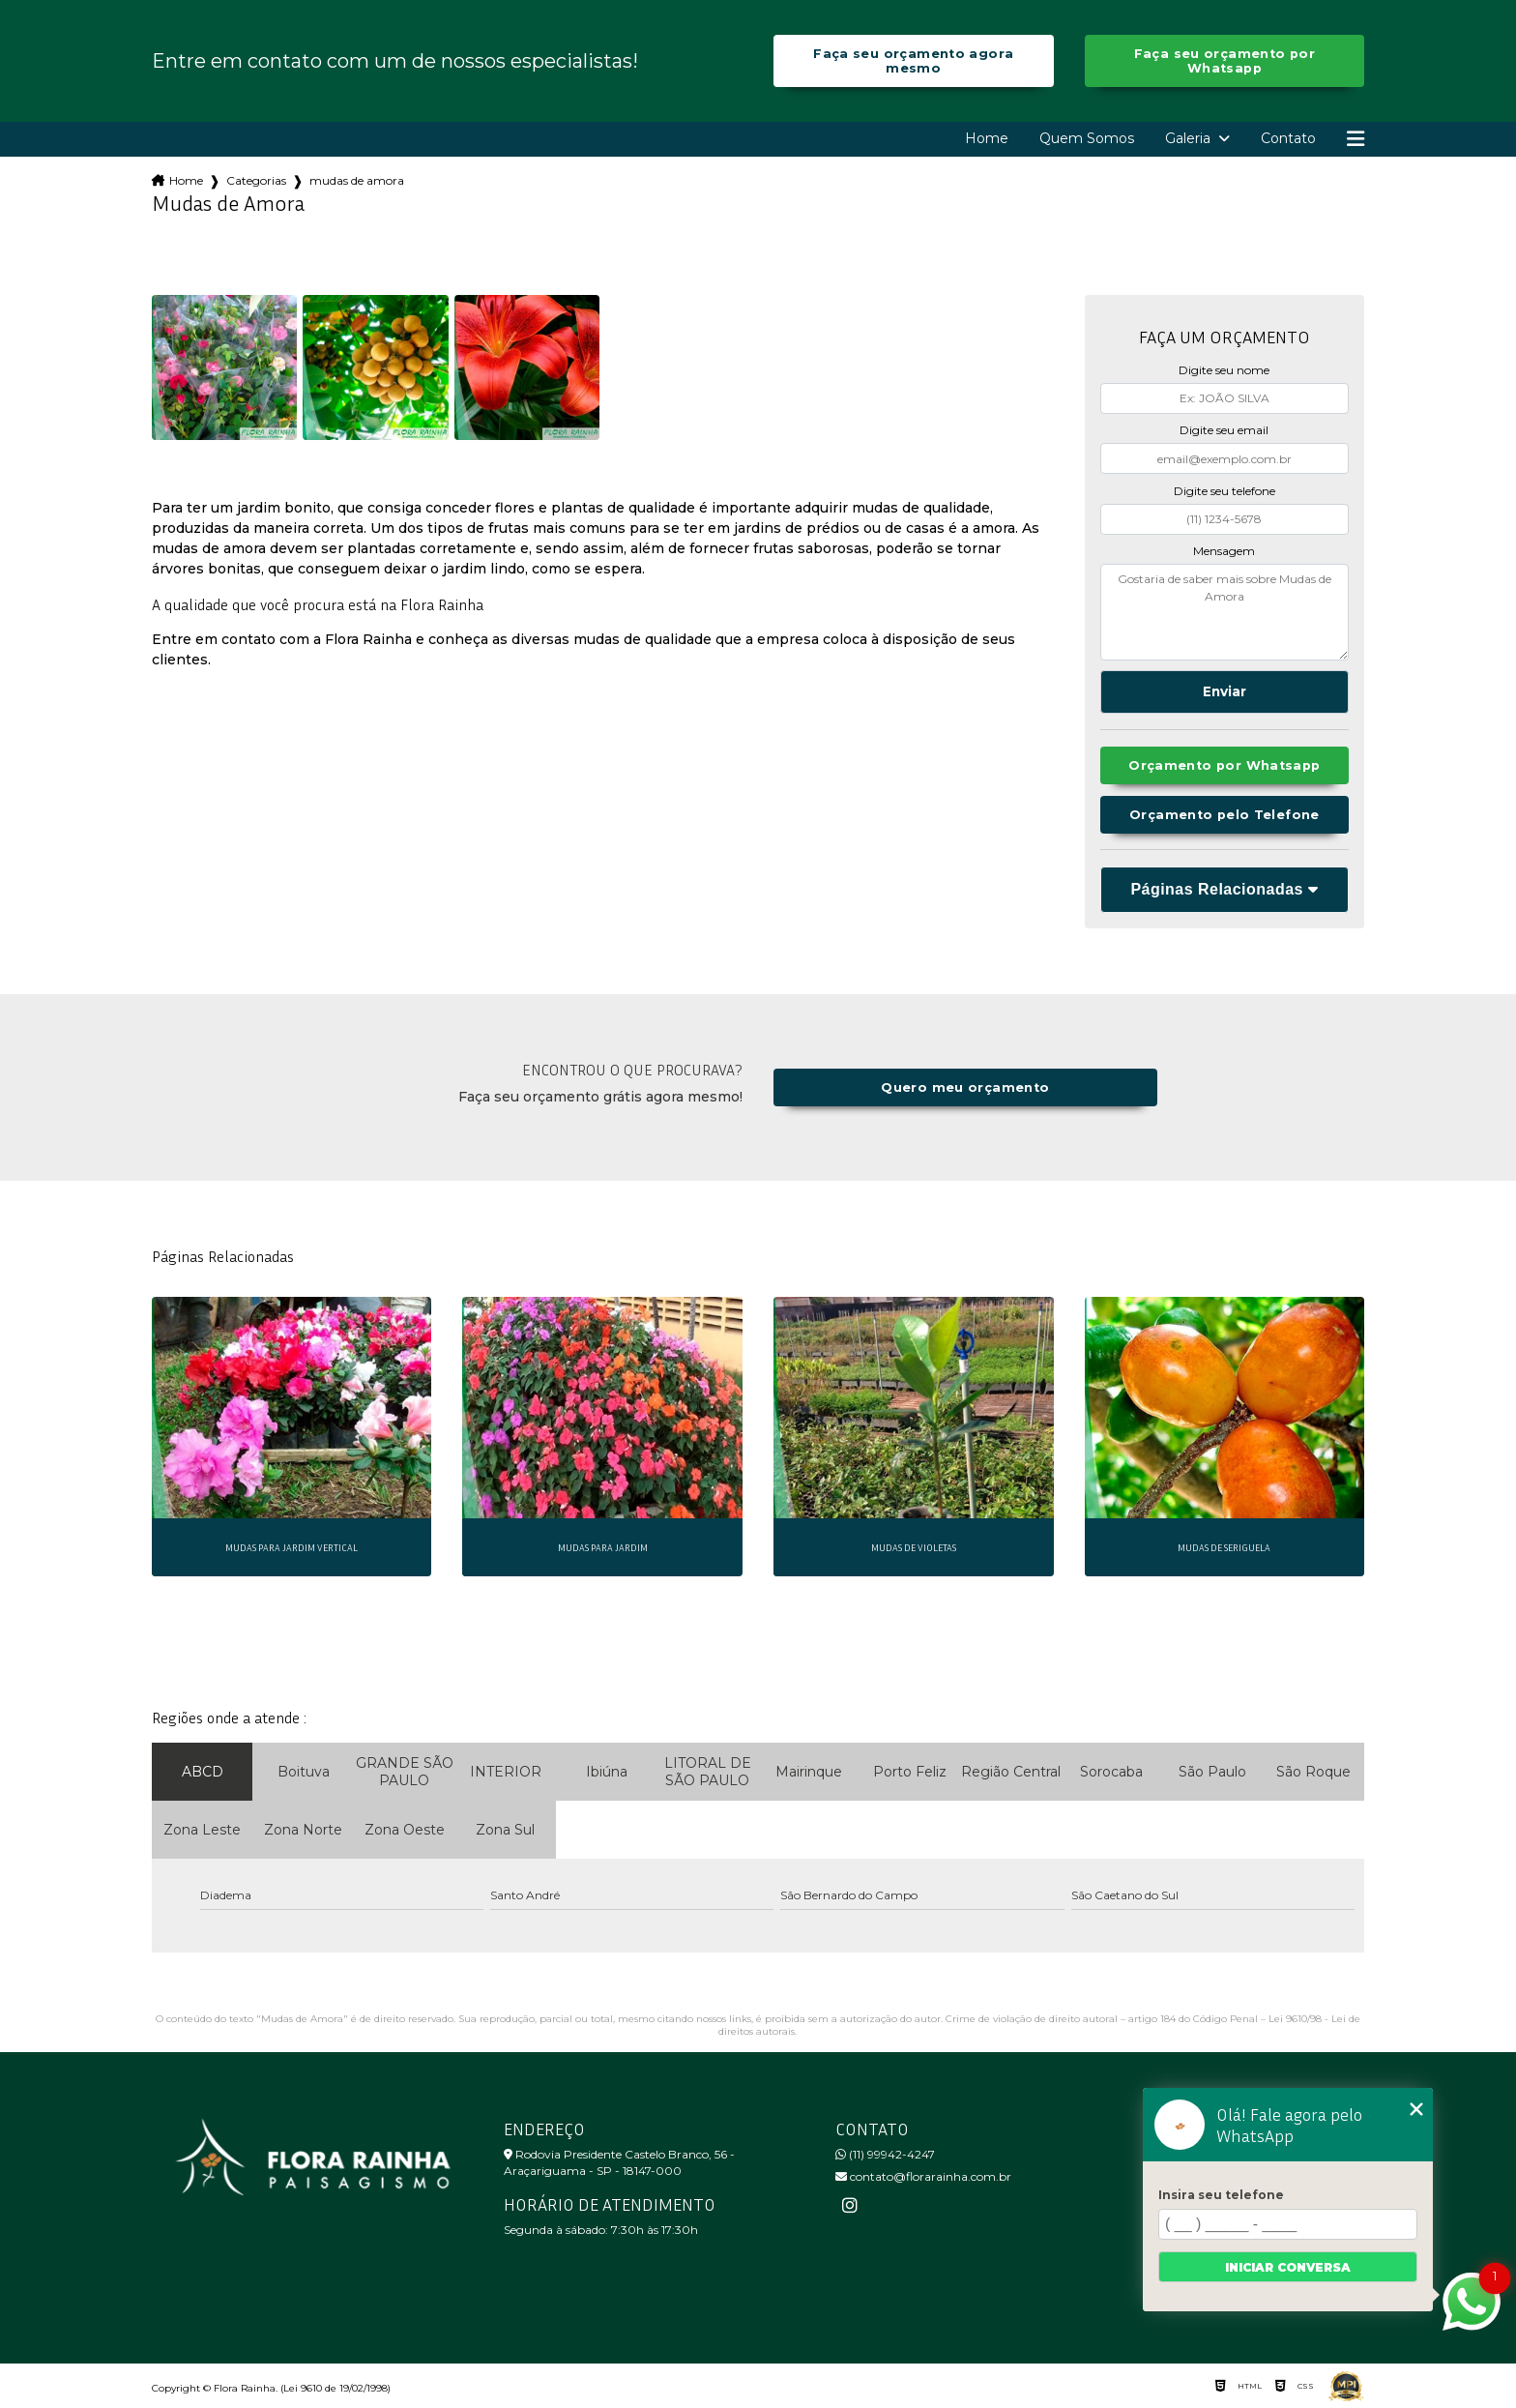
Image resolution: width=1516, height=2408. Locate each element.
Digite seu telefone (1224, 491)
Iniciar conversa (1288, 2267)
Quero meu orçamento (965, 1087)
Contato (1288, 138)
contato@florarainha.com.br (923, 2176)
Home (986, 138)
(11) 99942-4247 (885, 2154)
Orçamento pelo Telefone (1224, 815)
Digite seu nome (1224, 370)
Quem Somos (1086, 138)
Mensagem (1224, 550)
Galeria (1189, 138)
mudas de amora (356, 180)
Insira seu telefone (1221, 2195)
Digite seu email (1224, 430)
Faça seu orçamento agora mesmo (913, 60)
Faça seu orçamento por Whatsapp (1224, 60)
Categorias (256, 180)
